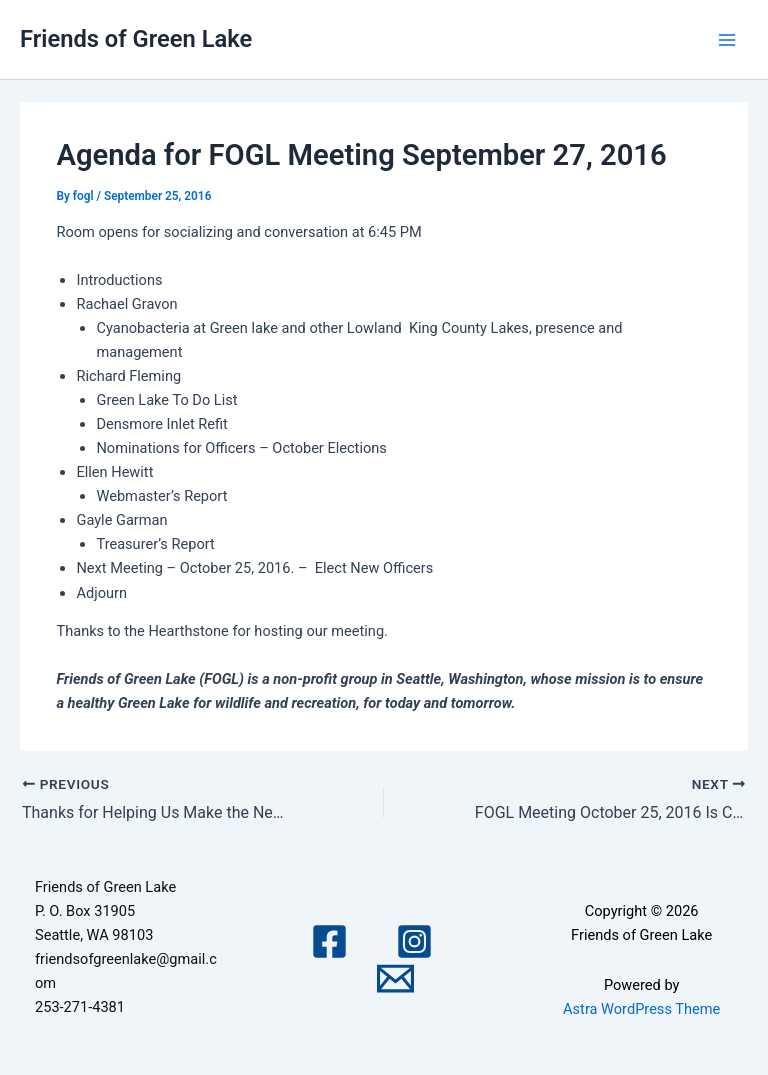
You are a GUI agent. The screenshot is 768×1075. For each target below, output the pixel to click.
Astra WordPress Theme (641, 1009)
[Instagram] (414, 941)
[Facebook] (329, 941)
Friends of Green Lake (136, 39)
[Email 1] (395, 978)
